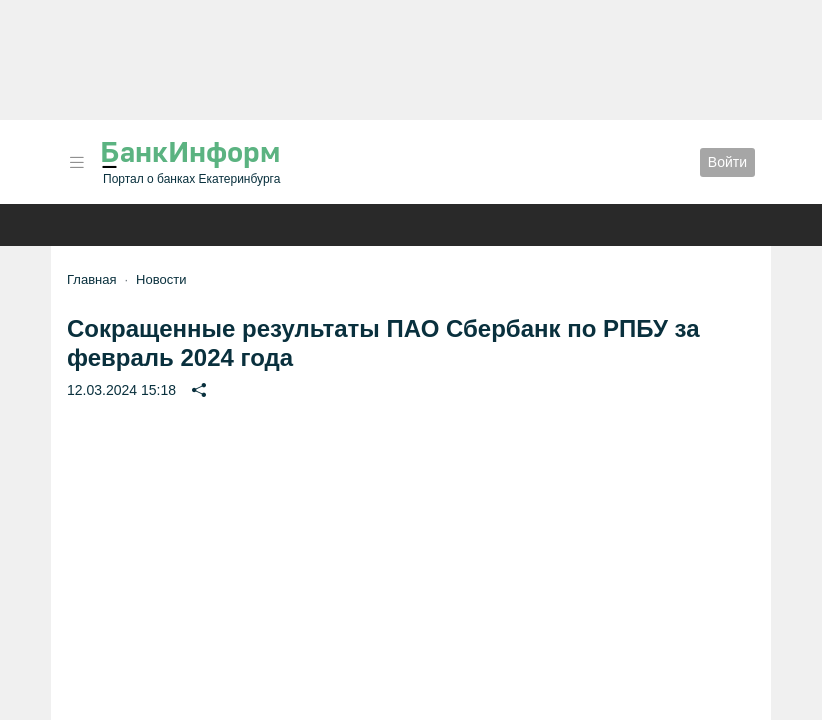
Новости (161, 279)
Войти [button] (727, 162)
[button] (77, 162)
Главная (91, 279)
